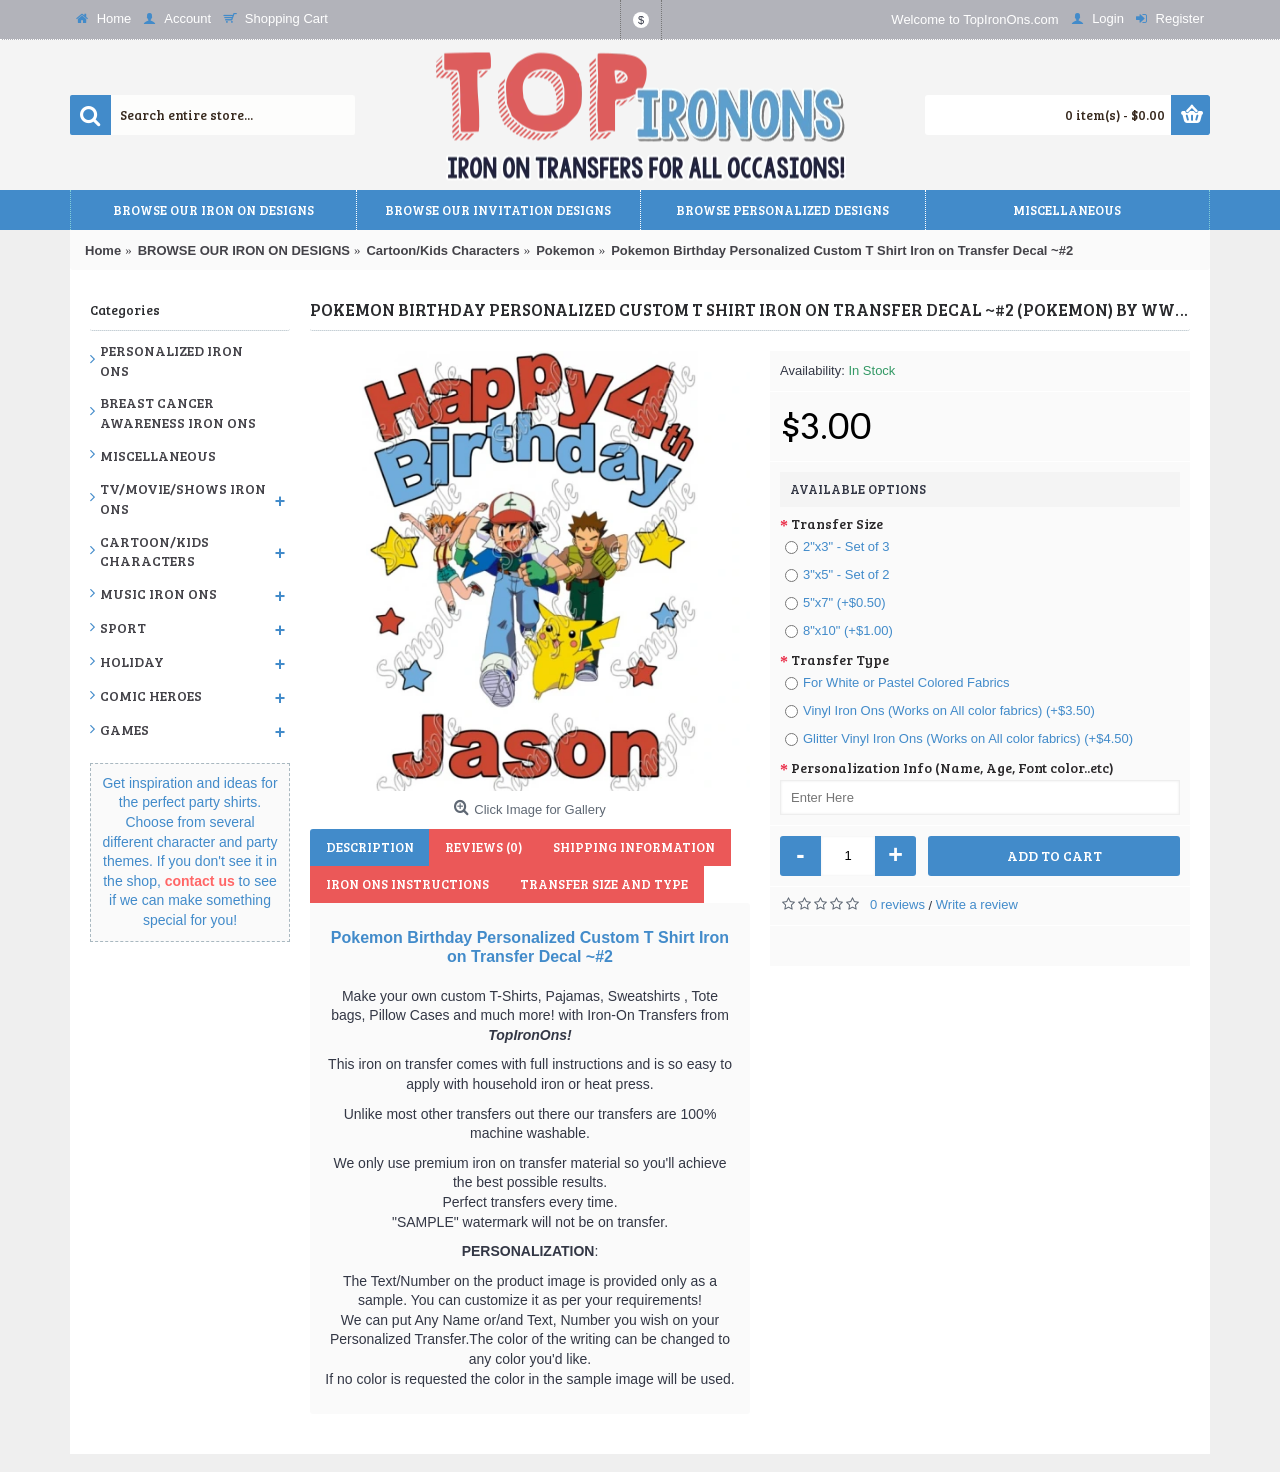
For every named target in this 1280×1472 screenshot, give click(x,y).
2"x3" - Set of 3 (837, 546)
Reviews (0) (481, 847)
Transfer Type (840, 659)
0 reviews (897, 904)
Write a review (977, 904)
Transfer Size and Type (602, 884)
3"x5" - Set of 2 (837, 574)
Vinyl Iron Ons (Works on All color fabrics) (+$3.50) (940, 710)
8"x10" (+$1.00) (839, 630)
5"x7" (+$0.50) (835, 602)
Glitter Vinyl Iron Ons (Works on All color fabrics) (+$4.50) (959, 738)
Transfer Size (837, 523)
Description (369, 847)
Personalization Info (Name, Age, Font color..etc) (952, 767)
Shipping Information (631, 847)
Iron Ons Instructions (406, 884)
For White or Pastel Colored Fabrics (897, 682)
